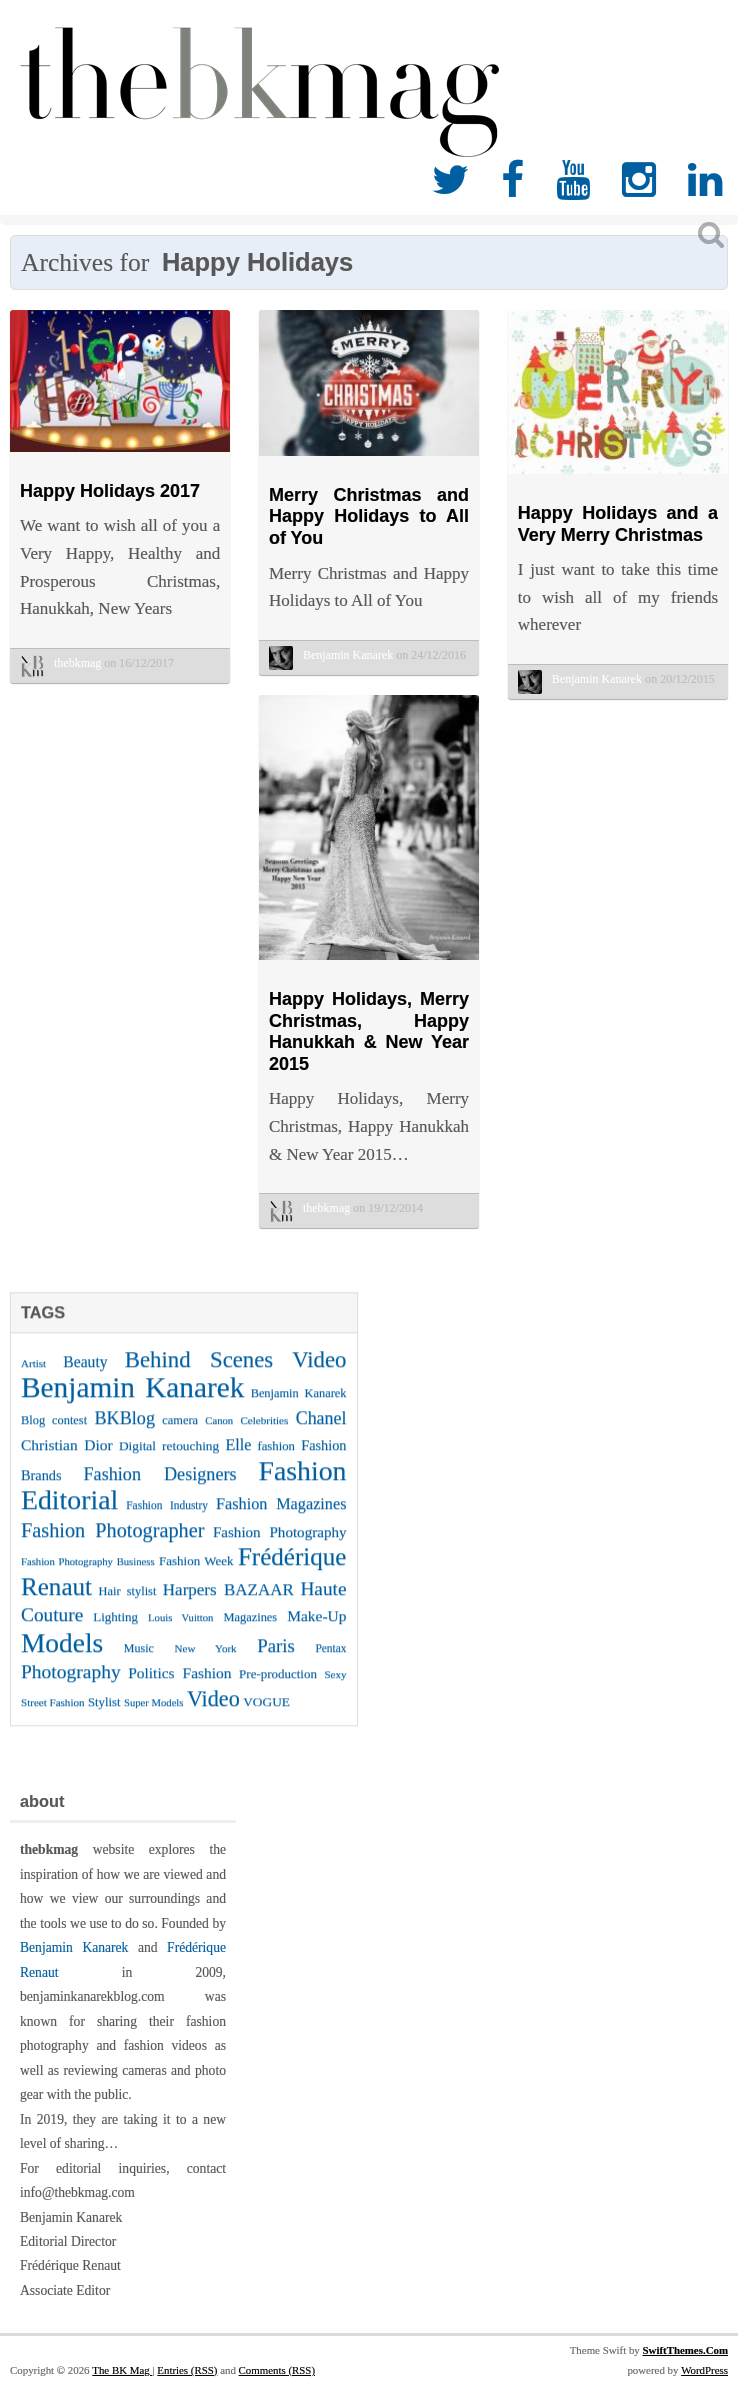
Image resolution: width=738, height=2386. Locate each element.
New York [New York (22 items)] (206, 1664)
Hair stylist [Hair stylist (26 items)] (128, 1607)
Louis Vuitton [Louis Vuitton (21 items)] (180, 1633)
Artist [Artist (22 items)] (33, 1379)
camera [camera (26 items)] (180, 1436)
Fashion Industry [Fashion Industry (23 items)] (167, 1521)
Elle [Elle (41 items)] (238, 1460)
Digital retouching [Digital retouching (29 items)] (169, 1461)
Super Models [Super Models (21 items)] (154, 1718)
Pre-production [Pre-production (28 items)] (278, 1689)
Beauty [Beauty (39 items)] (85, 1377)
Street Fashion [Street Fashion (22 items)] (53, 1718)
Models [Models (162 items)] (62, 1659)
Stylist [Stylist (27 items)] (104, 1718)
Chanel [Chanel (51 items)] (321, 1434)
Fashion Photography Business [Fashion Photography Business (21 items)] (88, 1577)
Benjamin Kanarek (74, 1947)
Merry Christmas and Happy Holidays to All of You (369, 516)
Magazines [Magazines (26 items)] (251, 1633)
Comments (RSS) (277, 2370)
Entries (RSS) (187, 2370)
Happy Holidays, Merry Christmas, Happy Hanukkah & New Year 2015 (369, 1031)
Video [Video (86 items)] (213, 1714)
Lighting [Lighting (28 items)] (115, 1632)
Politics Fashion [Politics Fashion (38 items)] (179, 1688)
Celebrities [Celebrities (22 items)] (264, 1436)
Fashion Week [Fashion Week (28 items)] (196, 1576)
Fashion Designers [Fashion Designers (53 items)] (159, 1490)
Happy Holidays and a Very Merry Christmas (618, 524)
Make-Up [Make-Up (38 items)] (316, 1631)
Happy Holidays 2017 (110, 491)
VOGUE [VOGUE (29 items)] (266, 1717)
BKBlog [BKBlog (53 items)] (124, 1434)
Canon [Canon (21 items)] (219, 1436)
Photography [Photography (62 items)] (71, 1687)
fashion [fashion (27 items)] (276, 1462)
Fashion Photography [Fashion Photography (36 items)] (280, 1548)
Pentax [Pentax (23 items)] (330, 1664)
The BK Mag (122, 2370)
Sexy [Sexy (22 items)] (335, 1690)
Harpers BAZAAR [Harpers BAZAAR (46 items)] (228, 1605)
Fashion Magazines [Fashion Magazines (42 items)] (281, 1520)
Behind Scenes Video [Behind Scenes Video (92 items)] (236, 1375)
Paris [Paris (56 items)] (275, 1661)
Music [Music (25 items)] (139, 1664)
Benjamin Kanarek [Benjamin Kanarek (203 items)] (132, 1403)
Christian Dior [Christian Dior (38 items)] (67, 1460)
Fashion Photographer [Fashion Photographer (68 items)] (112, 1546)
